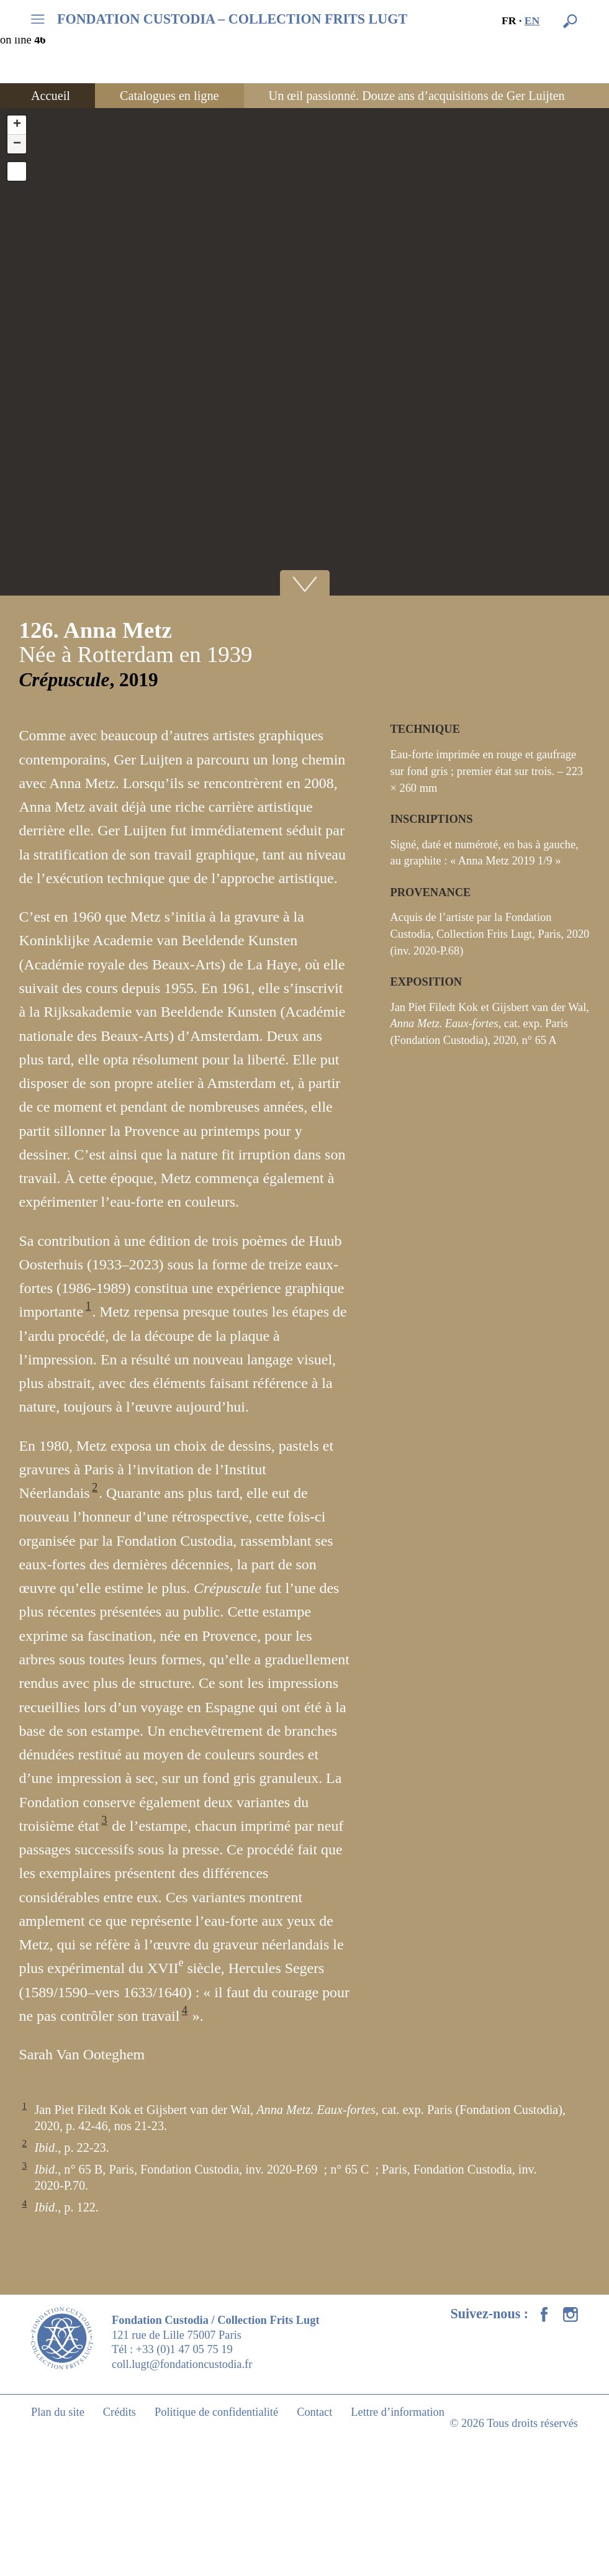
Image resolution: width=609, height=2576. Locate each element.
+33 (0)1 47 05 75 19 (184, 2349)
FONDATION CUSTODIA (232, 19)
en (532, 20)
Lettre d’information (397, 2412)
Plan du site (57, 2412)
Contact (314, 2412)
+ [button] (17, 125)
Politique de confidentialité (216, 2412)
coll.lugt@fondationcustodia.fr (182, 2364)
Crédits (119, 2412)
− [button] (17, 144)
